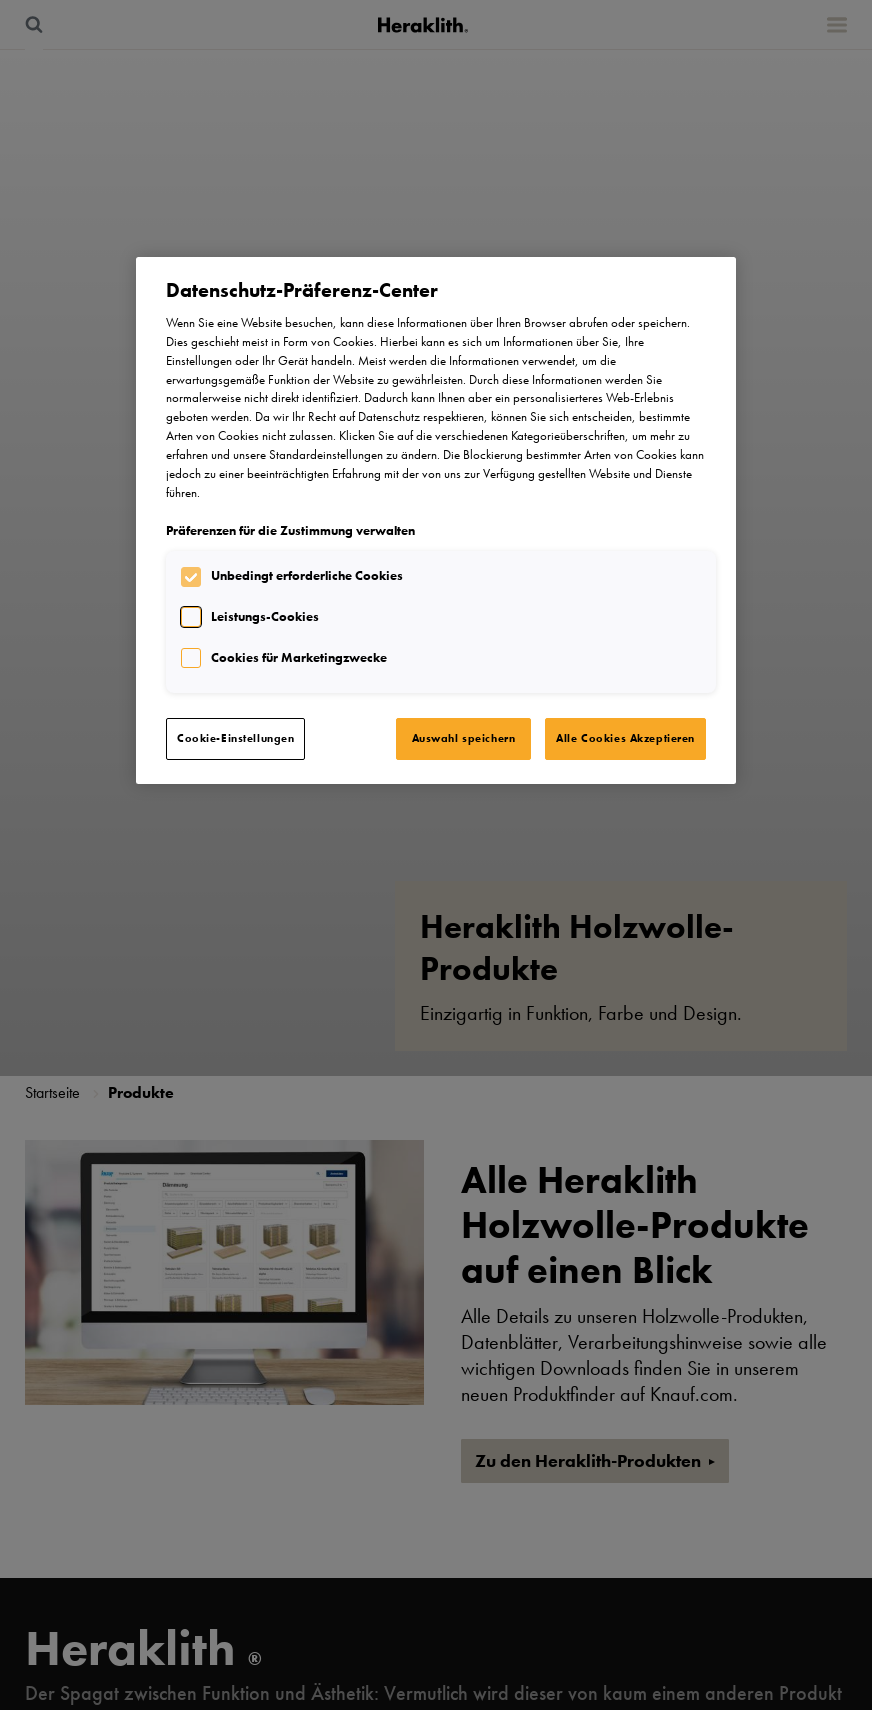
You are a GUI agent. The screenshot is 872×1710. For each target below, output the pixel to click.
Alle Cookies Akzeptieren (625, 738)
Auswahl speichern (464, 738)
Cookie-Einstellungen (235, 738)
